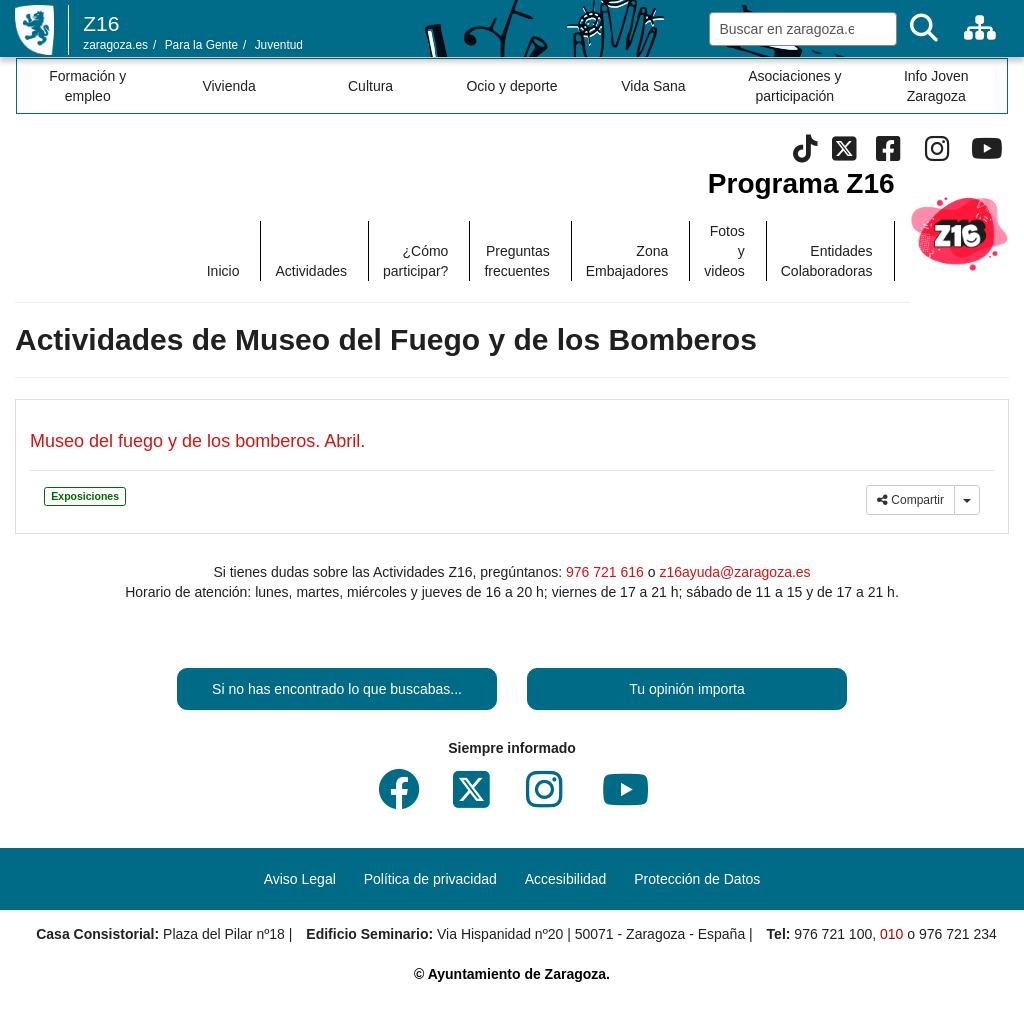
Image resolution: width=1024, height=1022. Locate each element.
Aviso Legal (300, 879)
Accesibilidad (566, 879)
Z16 (101, 23)
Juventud (279, 45)
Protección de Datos (697, 879)
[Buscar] (924, 28)
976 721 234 (958, 934)
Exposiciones (85, 496)
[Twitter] (844, 154)
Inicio (223, 271)
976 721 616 (605, 572)
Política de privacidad (430, 879)
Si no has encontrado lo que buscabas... (337, 689)
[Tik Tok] (805, 154)
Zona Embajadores (627, 261)
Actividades (311, 271)
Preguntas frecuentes (516, 261)
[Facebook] (888, 154)
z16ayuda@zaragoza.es (734, 572)
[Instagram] (937, 154)
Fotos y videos (724, 251)
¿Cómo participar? (415, 261)
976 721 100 (833, 934)
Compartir (910, 500)
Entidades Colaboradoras (827, 261)
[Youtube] (986, 154)
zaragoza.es (115, 45)
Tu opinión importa (686, 689)
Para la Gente (201, 45)
